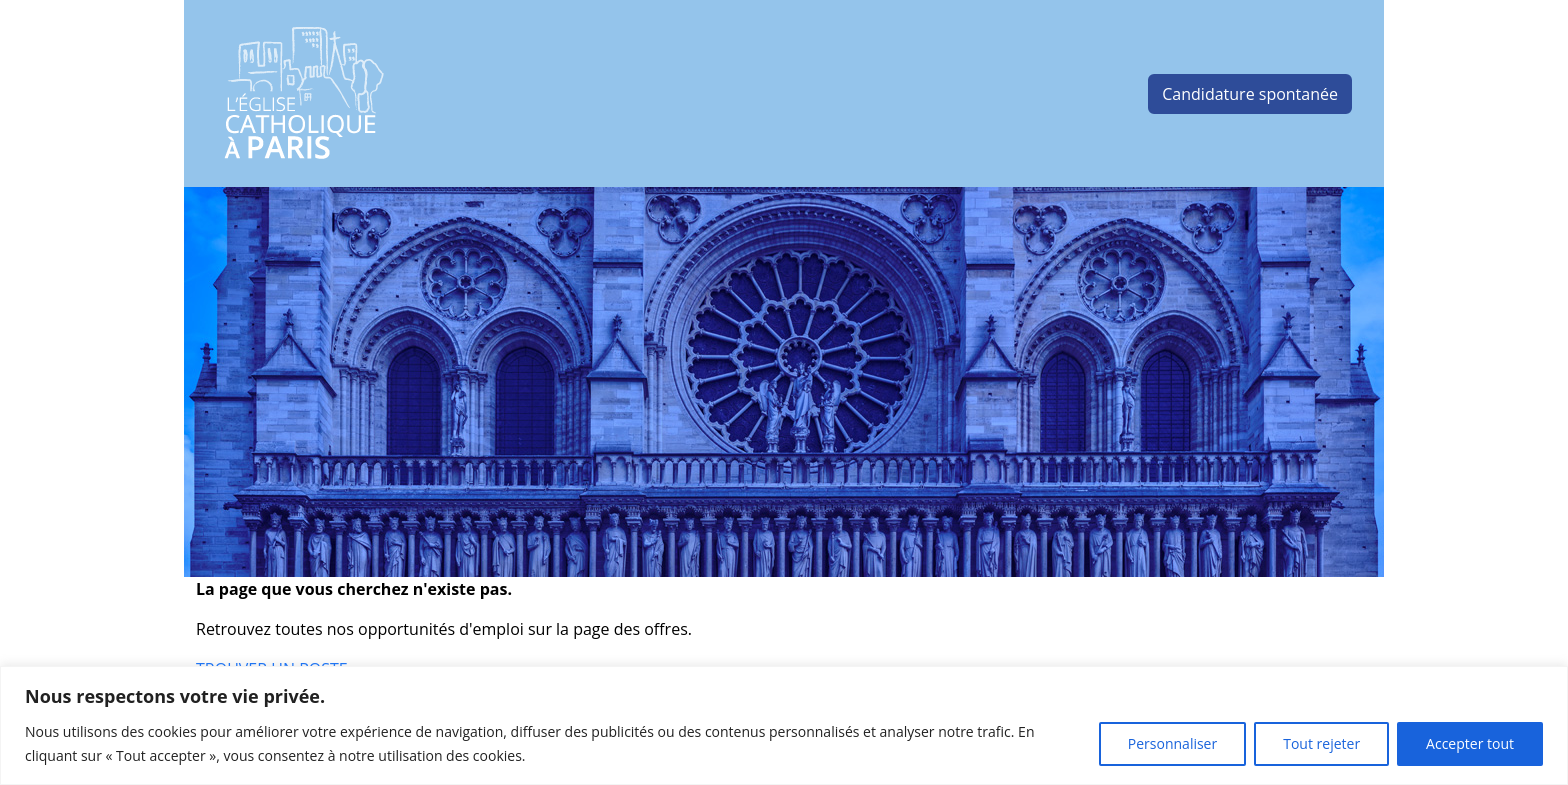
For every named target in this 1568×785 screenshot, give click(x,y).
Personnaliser (1172, 743)
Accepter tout (1470, 743)
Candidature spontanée (1250, 94)
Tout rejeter (1321, 743)
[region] (784, 725)
